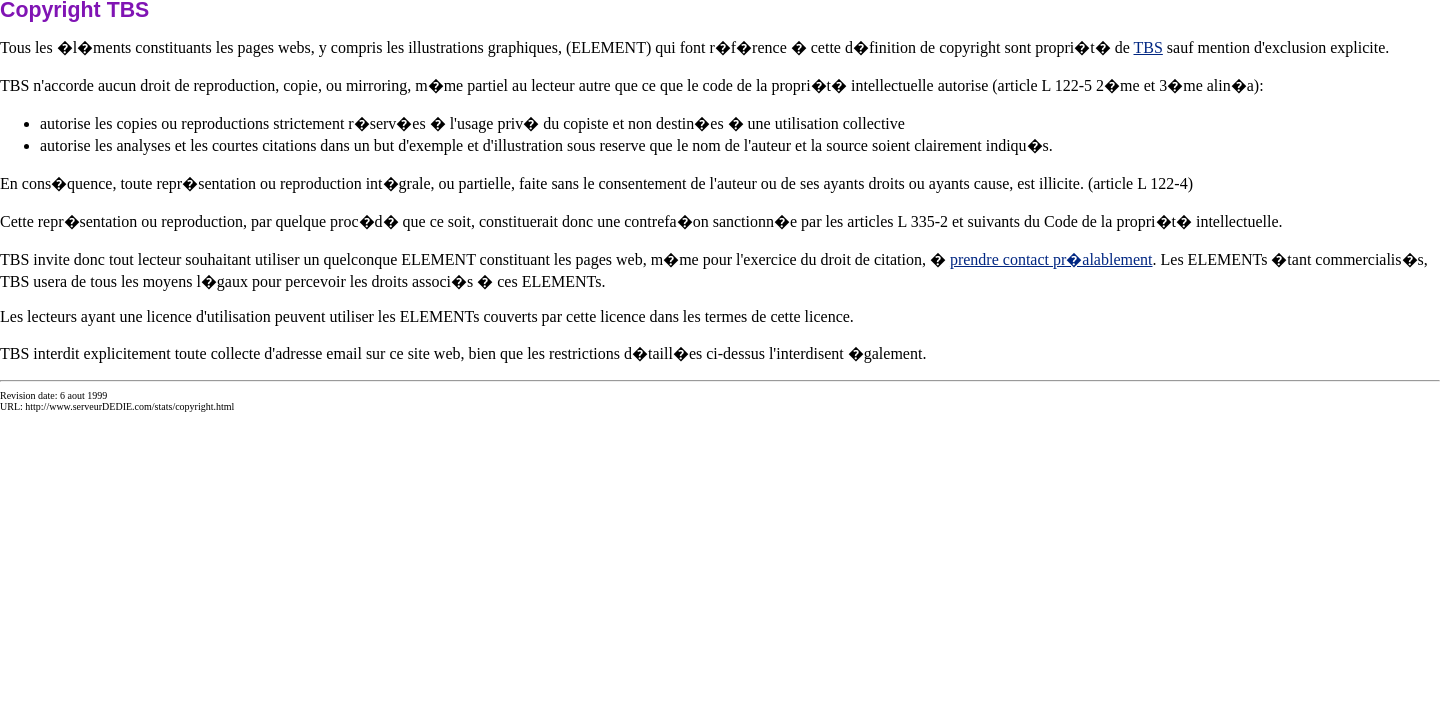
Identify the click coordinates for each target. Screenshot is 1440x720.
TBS (1148, 47)
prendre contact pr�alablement (1051, 259)
